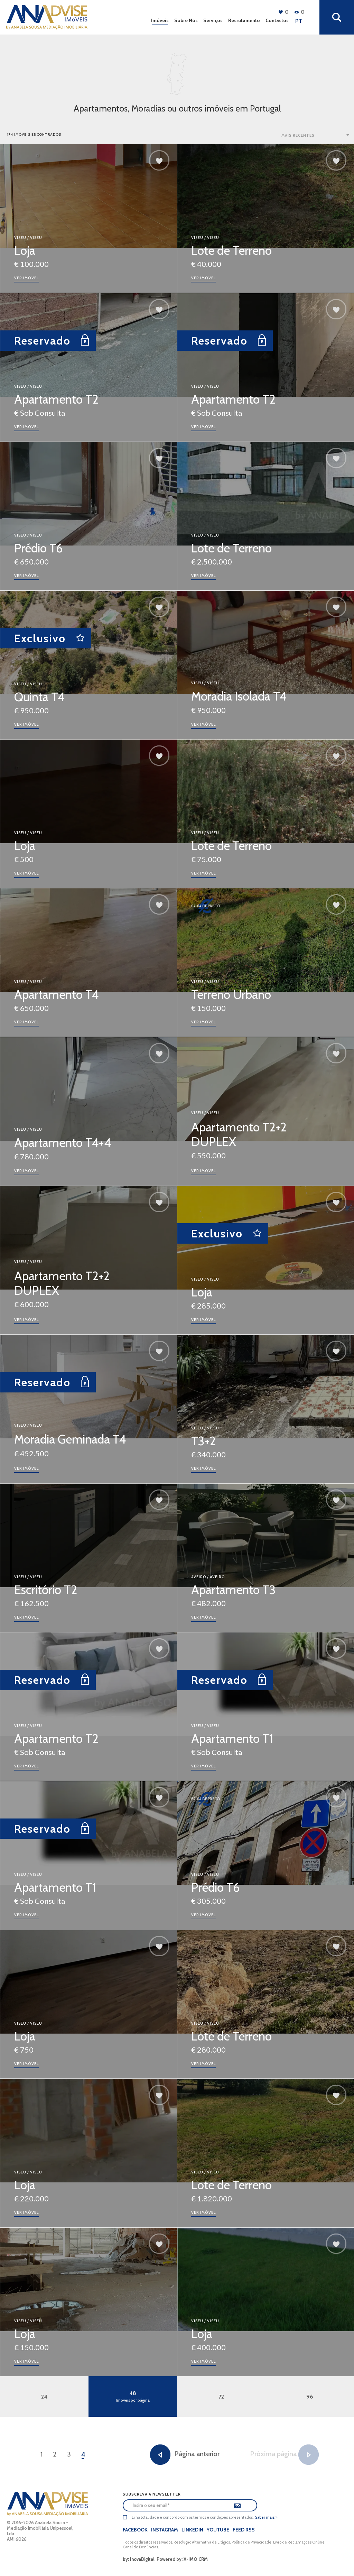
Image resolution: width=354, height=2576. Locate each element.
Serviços (213, 20)
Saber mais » (266, 2517)
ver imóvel (26, 278)
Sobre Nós (186, 20)
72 (221, 2396)
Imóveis (160, 20)
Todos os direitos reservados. (148, 2542)
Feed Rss (244, 2530)
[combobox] (316, 135)
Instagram (164, 2530)
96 (309, 2396)
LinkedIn (192, 2530)
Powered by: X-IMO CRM (181, 2559)
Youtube (218, 2530)
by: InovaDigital (139, 2559)
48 (133, 2396)
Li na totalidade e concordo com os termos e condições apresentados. (192, 2517)
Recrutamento (244, 20)
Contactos (277, 20)
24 (44, 2396)
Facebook (135, 2530)
